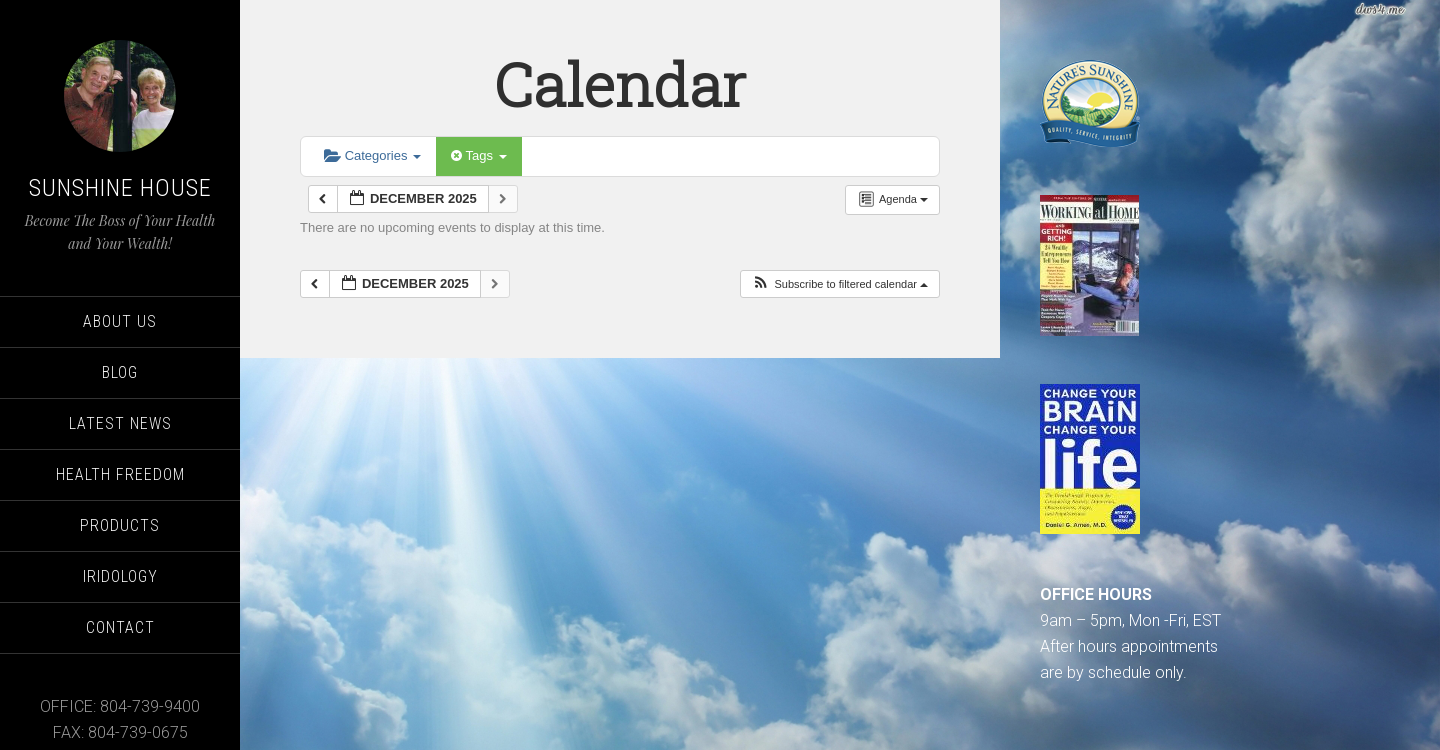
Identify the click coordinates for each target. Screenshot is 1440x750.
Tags (478, 155)
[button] (839, 284)
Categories (372, 155)
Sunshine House (120, 188)
